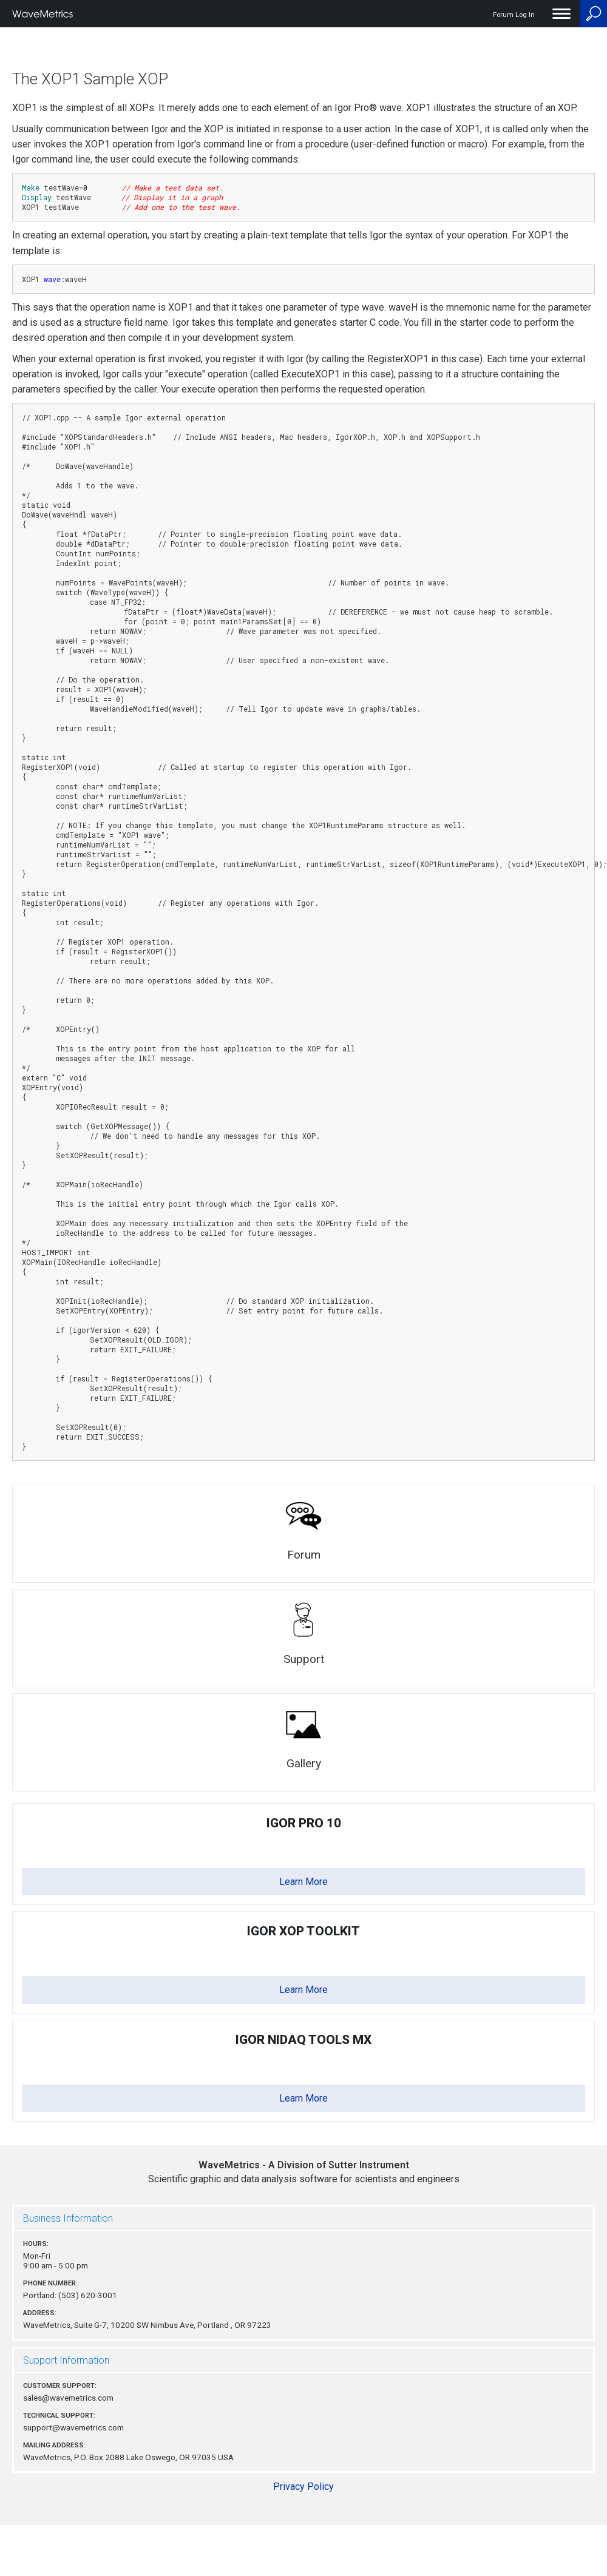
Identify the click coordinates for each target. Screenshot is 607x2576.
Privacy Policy (303, 2486)
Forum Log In (514, 15)
